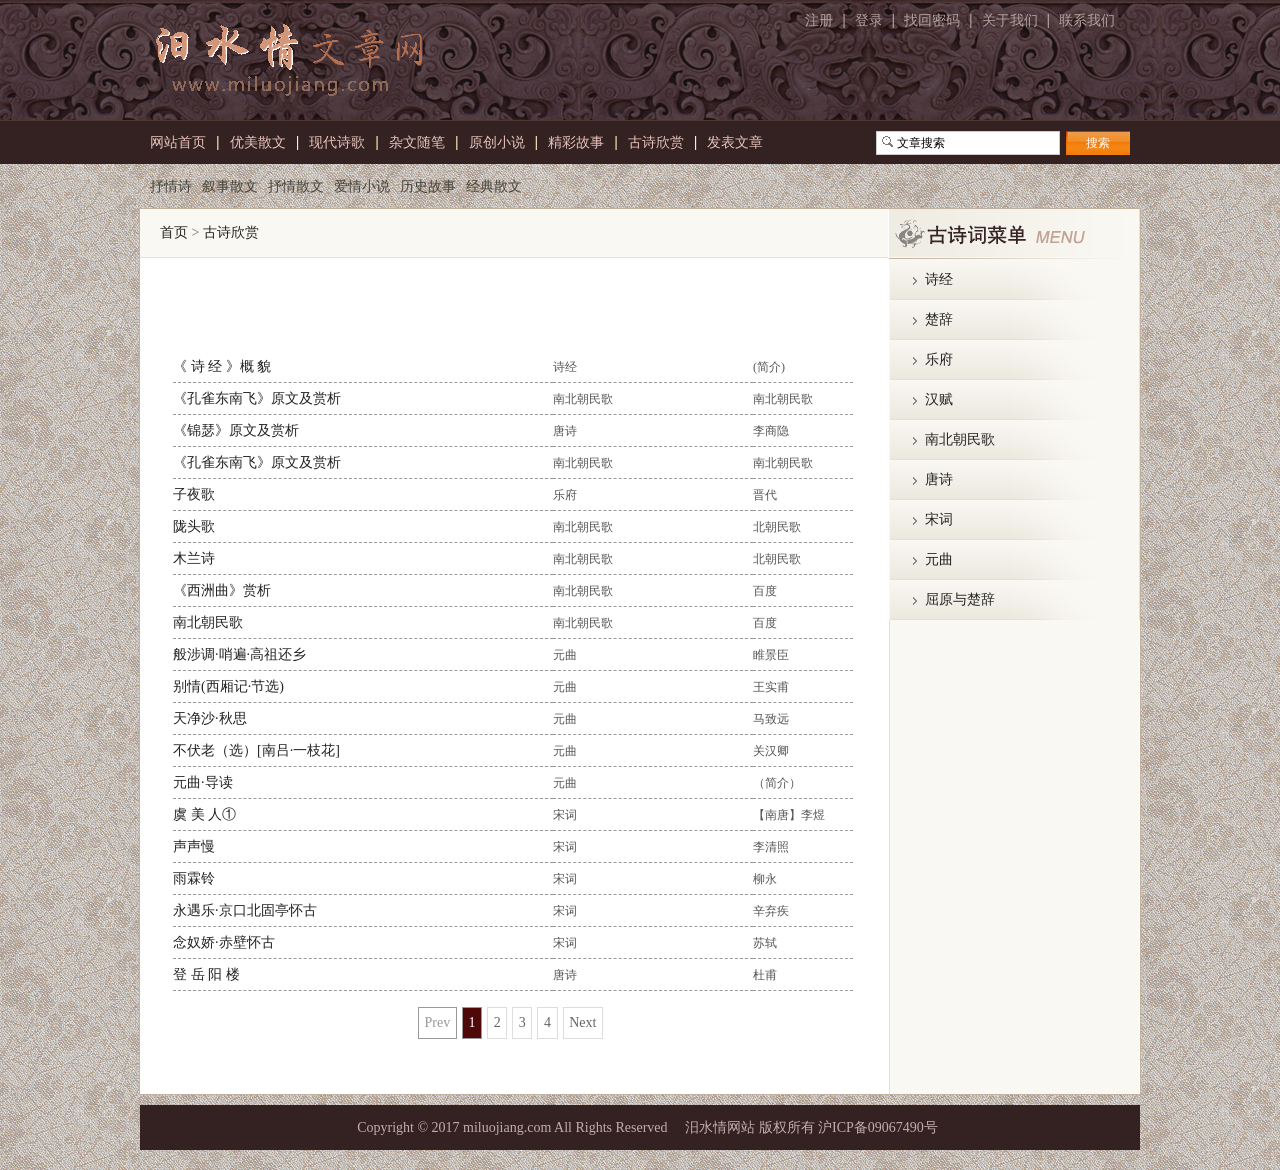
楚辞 (939, 319)
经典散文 (494, 184)
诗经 (939, 279)
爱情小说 (362, 184)
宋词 (939, 519)
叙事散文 (230, 184)
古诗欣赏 (231, 232)
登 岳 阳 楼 (206, 974)
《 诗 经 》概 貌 (222, 366)
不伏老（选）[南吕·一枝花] (256, 750)
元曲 (939, 559)
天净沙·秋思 (210, 718)
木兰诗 (194, 558)
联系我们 (1087, 20)
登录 (869, 20)
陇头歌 (194, 526)
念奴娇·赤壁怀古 (224, 942)
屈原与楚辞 (960, 599)
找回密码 (932, 20)
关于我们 (1010, 20)
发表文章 (735, 140)
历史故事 (428, 184)
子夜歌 (194, 494)
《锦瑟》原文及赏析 (236, 430)
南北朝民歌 (208, 622)
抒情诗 (171, 184)
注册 (819, 20)
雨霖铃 (194, 878)
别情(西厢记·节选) (228, 686)
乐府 (939, 359)
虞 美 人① (204, 814)
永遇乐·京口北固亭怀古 (245, 910)
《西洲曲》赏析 (222, 590)
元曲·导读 (203, 782)
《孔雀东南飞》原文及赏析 (257, 398)
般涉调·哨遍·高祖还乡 (239, 654)
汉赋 (939, 399)
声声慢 (194, 846)
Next (582, 1022)
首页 (174, 232)
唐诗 (939, 479)
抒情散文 (296, 184)
